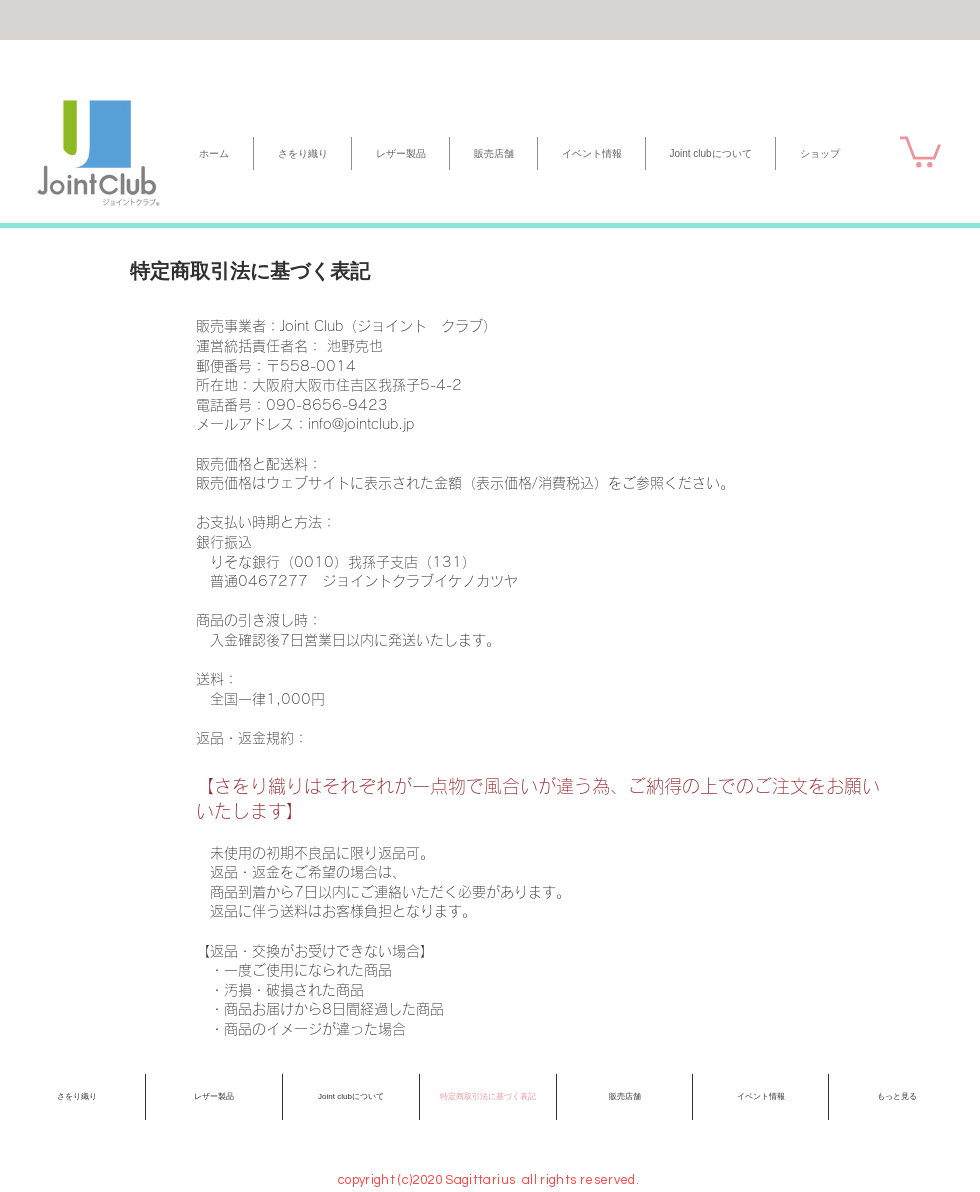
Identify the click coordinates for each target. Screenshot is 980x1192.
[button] (920, 150)
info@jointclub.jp (361, 424)
